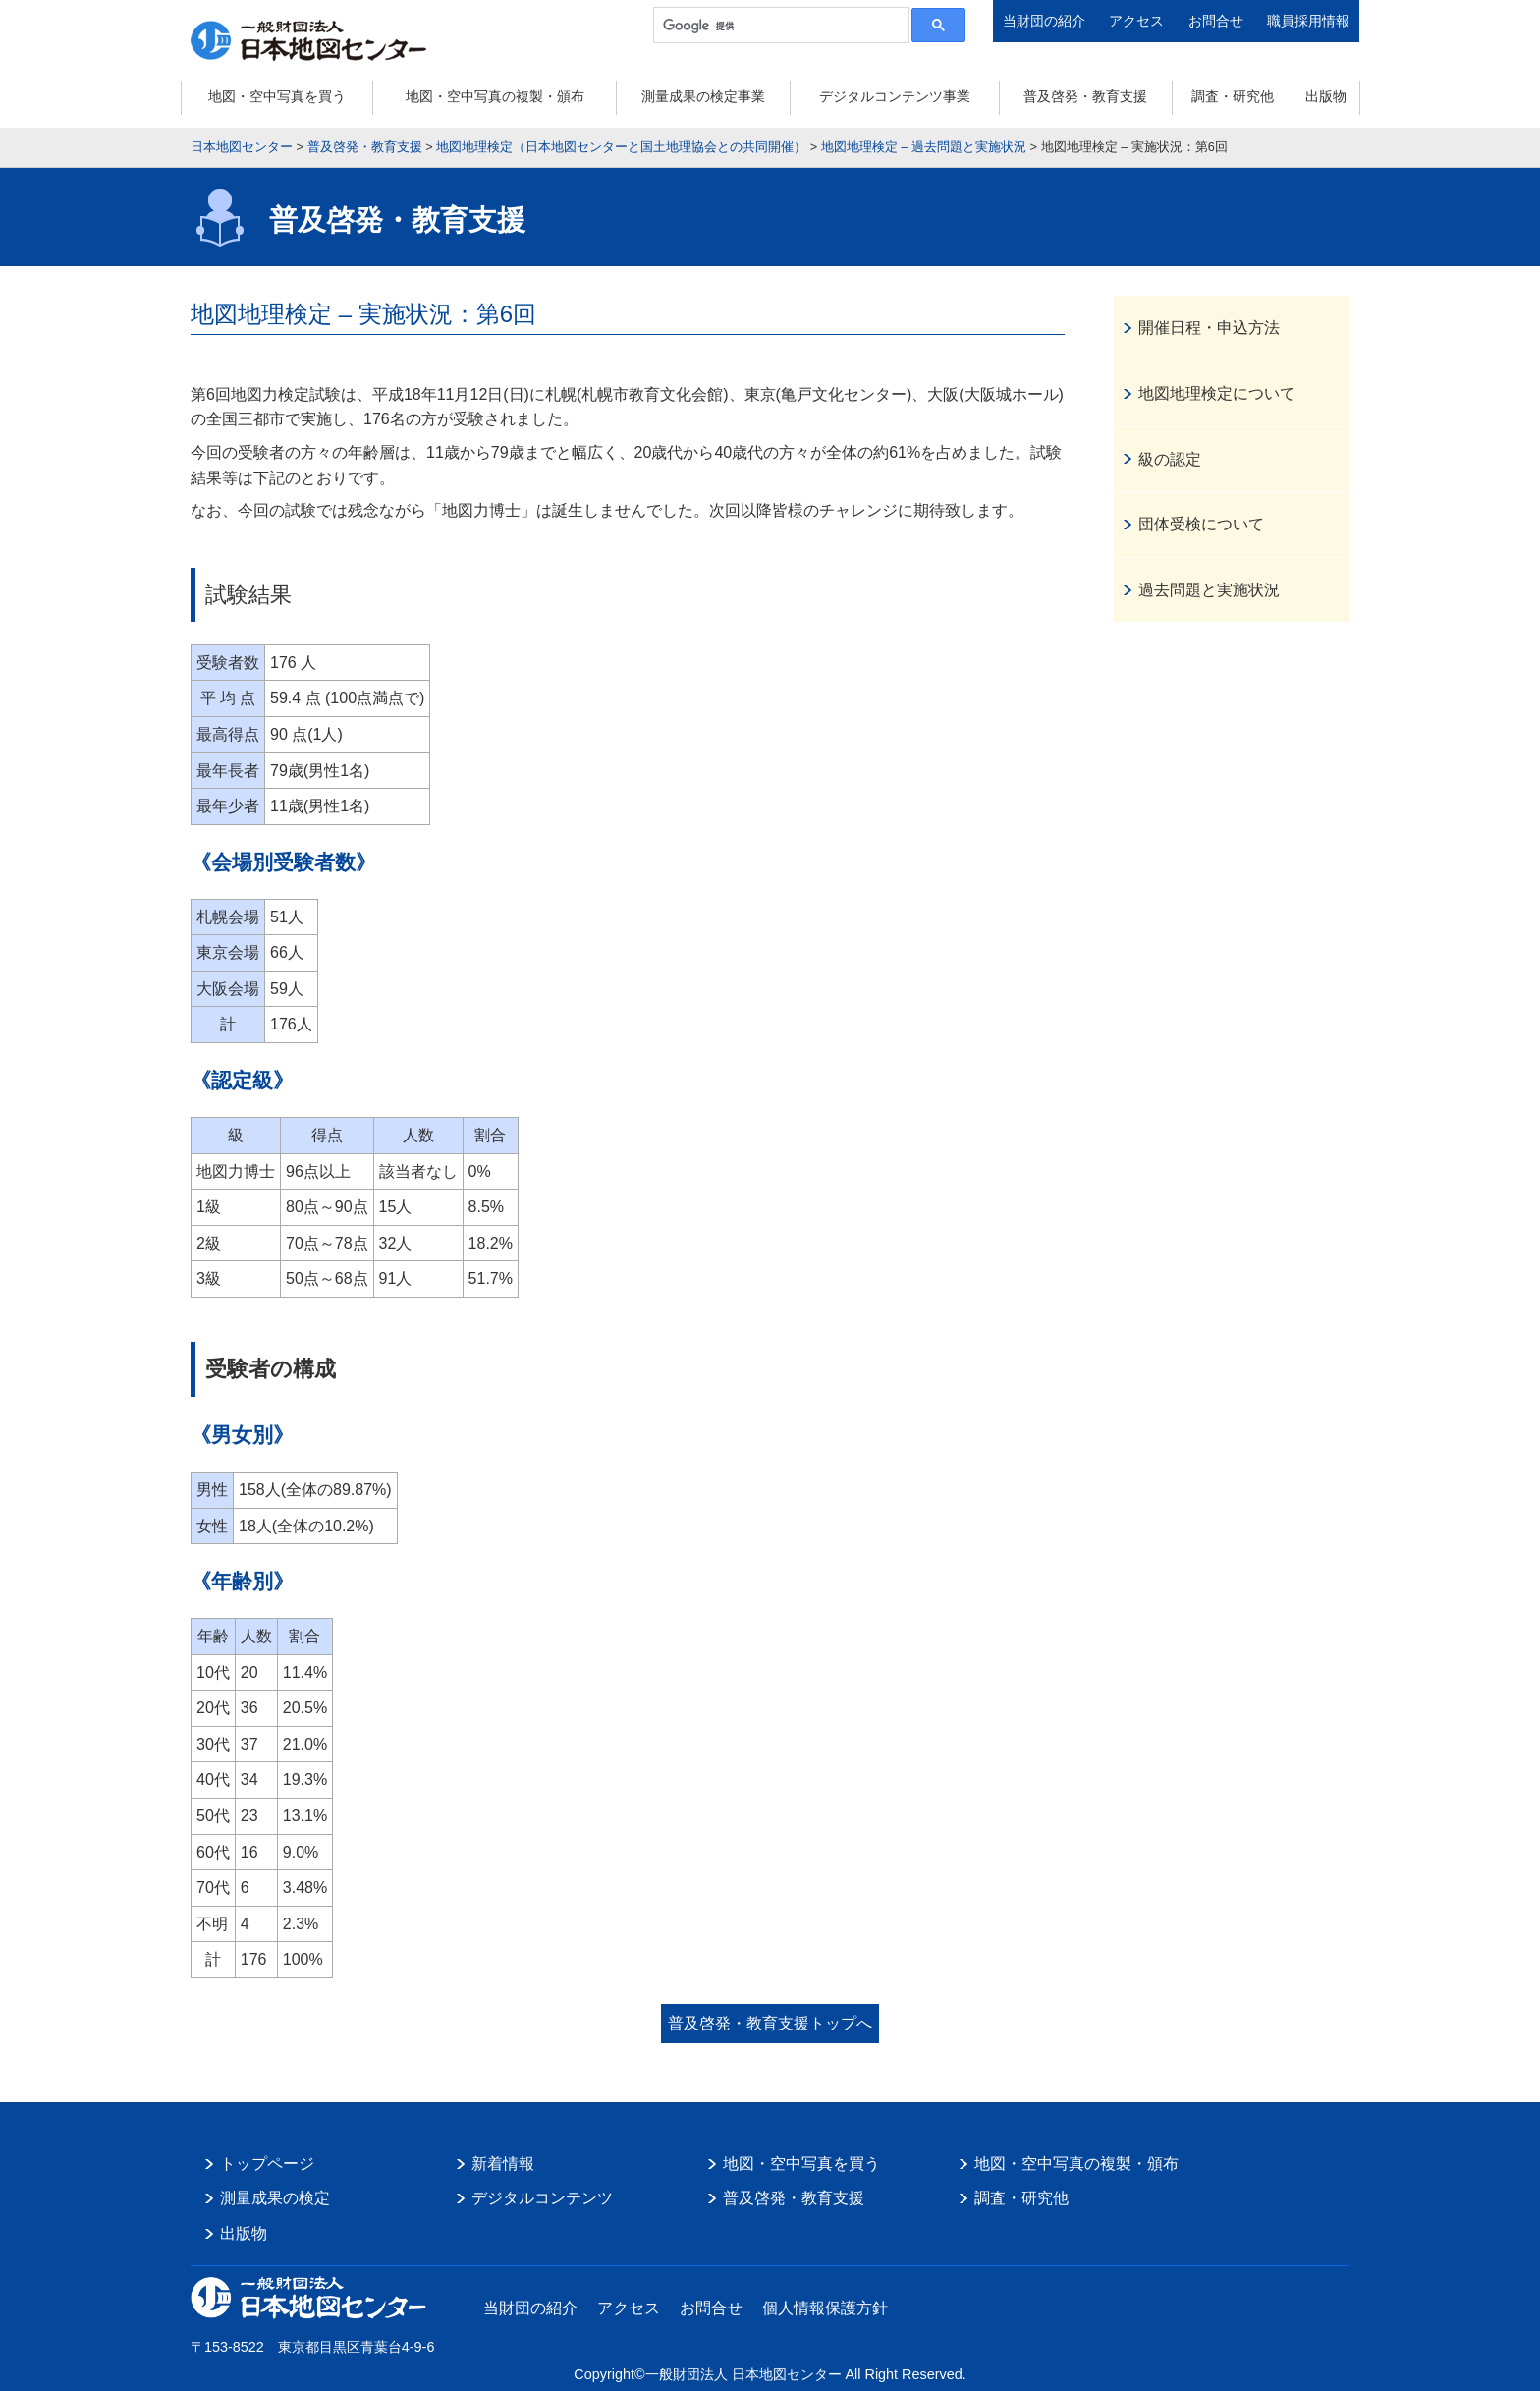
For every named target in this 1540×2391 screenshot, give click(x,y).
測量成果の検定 (275, 2198)
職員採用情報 (1308, 20)
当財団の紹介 (1044, 20)
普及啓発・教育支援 (1085, 96)
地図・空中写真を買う (277, 96)
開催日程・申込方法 (1209, 327)
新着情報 (502, 2163)
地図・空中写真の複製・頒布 (495, 96)
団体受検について (1201, 524)
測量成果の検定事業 (703, 96)
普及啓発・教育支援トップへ (770, 2023)
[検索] (779, 25)
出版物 (1326, 96)
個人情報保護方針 (825, 2308)
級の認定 (1169, 459)
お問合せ (1215, 20)
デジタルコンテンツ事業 (894, 96)
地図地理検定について (1216, 393)
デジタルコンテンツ (542, 2198)
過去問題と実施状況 (1209, 590)
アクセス (1136, 20)
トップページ (267, 2163)
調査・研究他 (1232, 96)
